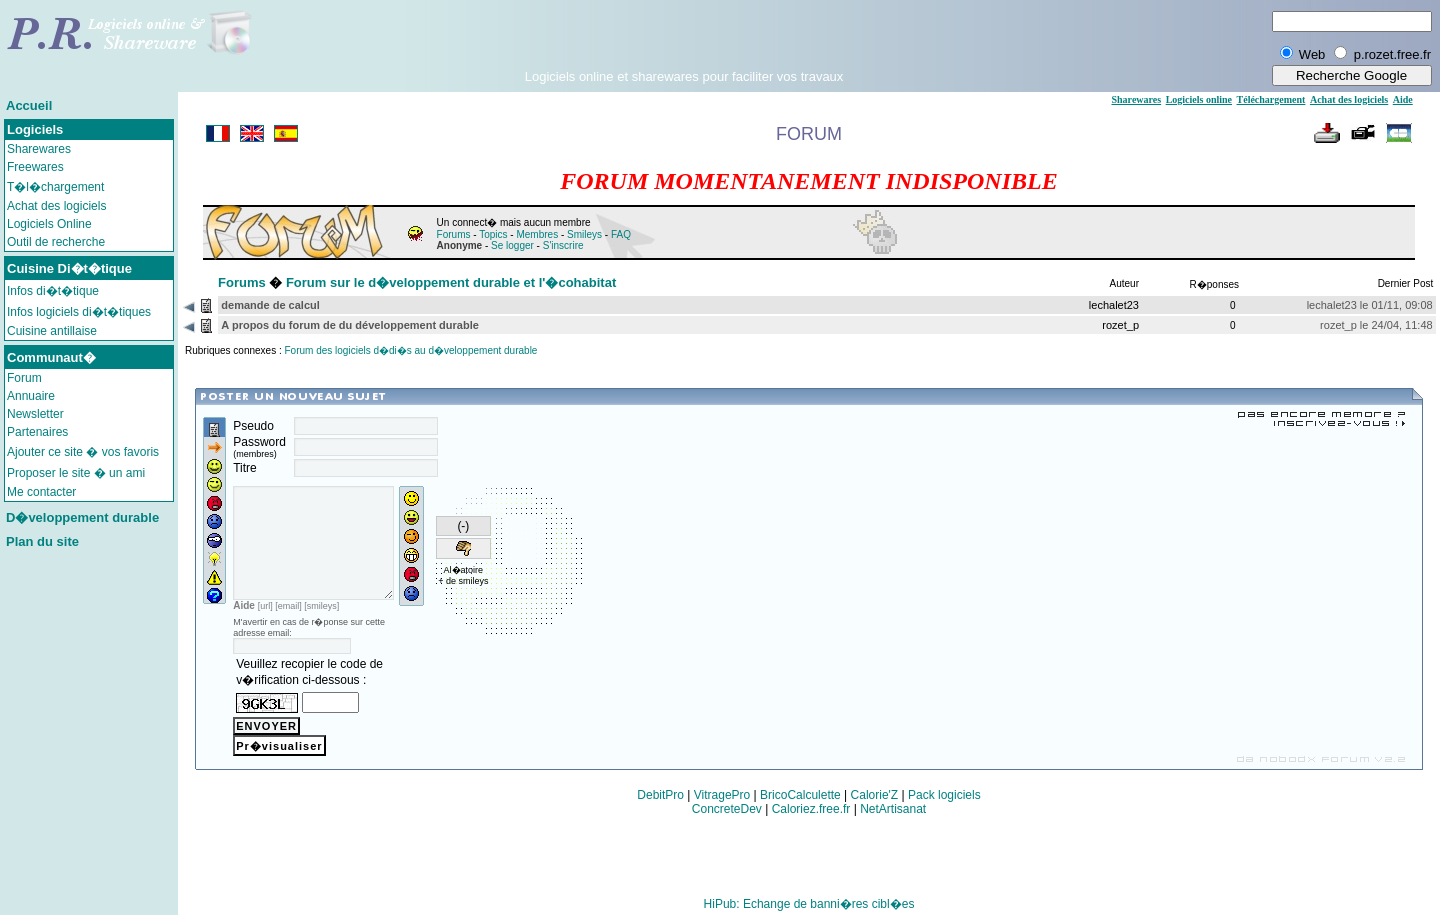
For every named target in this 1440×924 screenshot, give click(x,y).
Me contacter (41, 492)
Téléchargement (1271, 99)
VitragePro (722, 804)
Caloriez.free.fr (811, 818)
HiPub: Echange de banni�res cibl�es (809, 913)
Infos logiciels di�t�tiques (79, 312)
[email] (288, 633)
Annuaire (31, 396)
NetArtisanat (893, 818)
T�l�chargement (55, 187)
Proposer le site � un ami (76, 473)
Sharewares (39, 149)
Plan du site (42, 541)
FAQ (621, 234)
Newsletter (35, 414)
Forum (24, 378)
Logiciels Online (49, 224)
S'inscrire (563, 245)
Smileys (584, 234)
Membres (537, 234)
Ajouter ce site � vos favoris (83, 452)
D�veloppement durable (82, 517)
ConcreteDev (727, 818)
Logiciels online (1199, 99)
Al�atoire (466, 570)
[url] (265, 633)
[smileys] (321, 633)
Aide (1403, 99)
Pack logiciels (944, 804)
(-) (465, 526)
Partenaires (37, 432)
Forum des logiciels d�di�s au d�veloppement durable (411, 350)
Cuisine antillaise (52, 331)
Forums (454, 234)
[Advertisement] (684, 39)
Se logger (512, 245)
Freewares (35, 167)
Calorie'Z (875, 804)
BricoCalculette (800, 804)
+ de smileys (465, 581)
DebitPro (660, 804)
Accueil (29, 105)
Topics (493, 234)
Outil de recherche (56, 242)
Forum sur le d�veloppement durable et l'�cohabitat (451, 282)
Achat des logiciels (56, 206)
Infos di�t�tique (53, 291)
